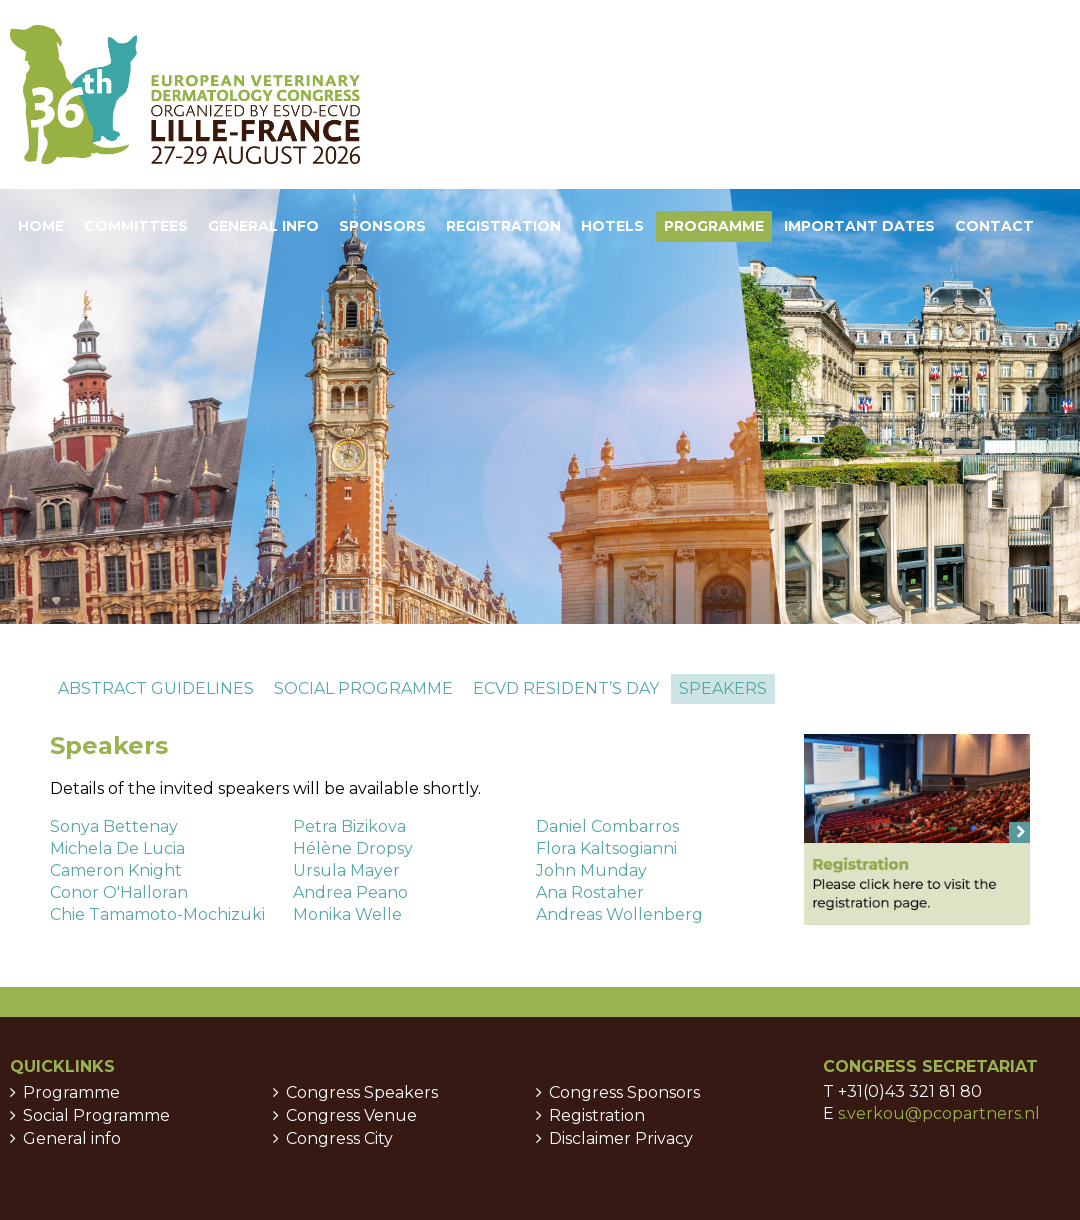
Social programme (363, 688)
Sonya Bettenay (114, 826)
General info (72, 1138)
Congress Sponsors (624, 1092)
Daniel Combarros (607, 826)
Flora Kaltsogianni (606, 848)
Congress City (339, 1138)
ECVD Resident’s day (566, 688)
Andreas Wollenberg (619, 914)
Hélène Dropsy (353, 848)
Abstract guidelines (156, 688)
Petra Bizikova (349, 826)
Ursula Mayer (346, 870)
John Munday (591, 870)
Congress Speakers (362, 1092)
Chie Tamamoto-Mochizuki (157, 914)
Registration (597, 1115)
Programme (71, 1092)
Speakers (723, 688)
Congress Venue (351, 1115)
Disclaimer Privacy (621, 1138)
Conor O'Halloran (119, 892)
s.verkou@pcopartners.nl (939, 1113)
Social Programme (96, 1115)
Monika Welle (347, 914)
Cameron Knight (116, 870)
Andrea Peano (350, 892)
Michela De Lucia (117, 848)
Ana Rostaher (590, 892)
